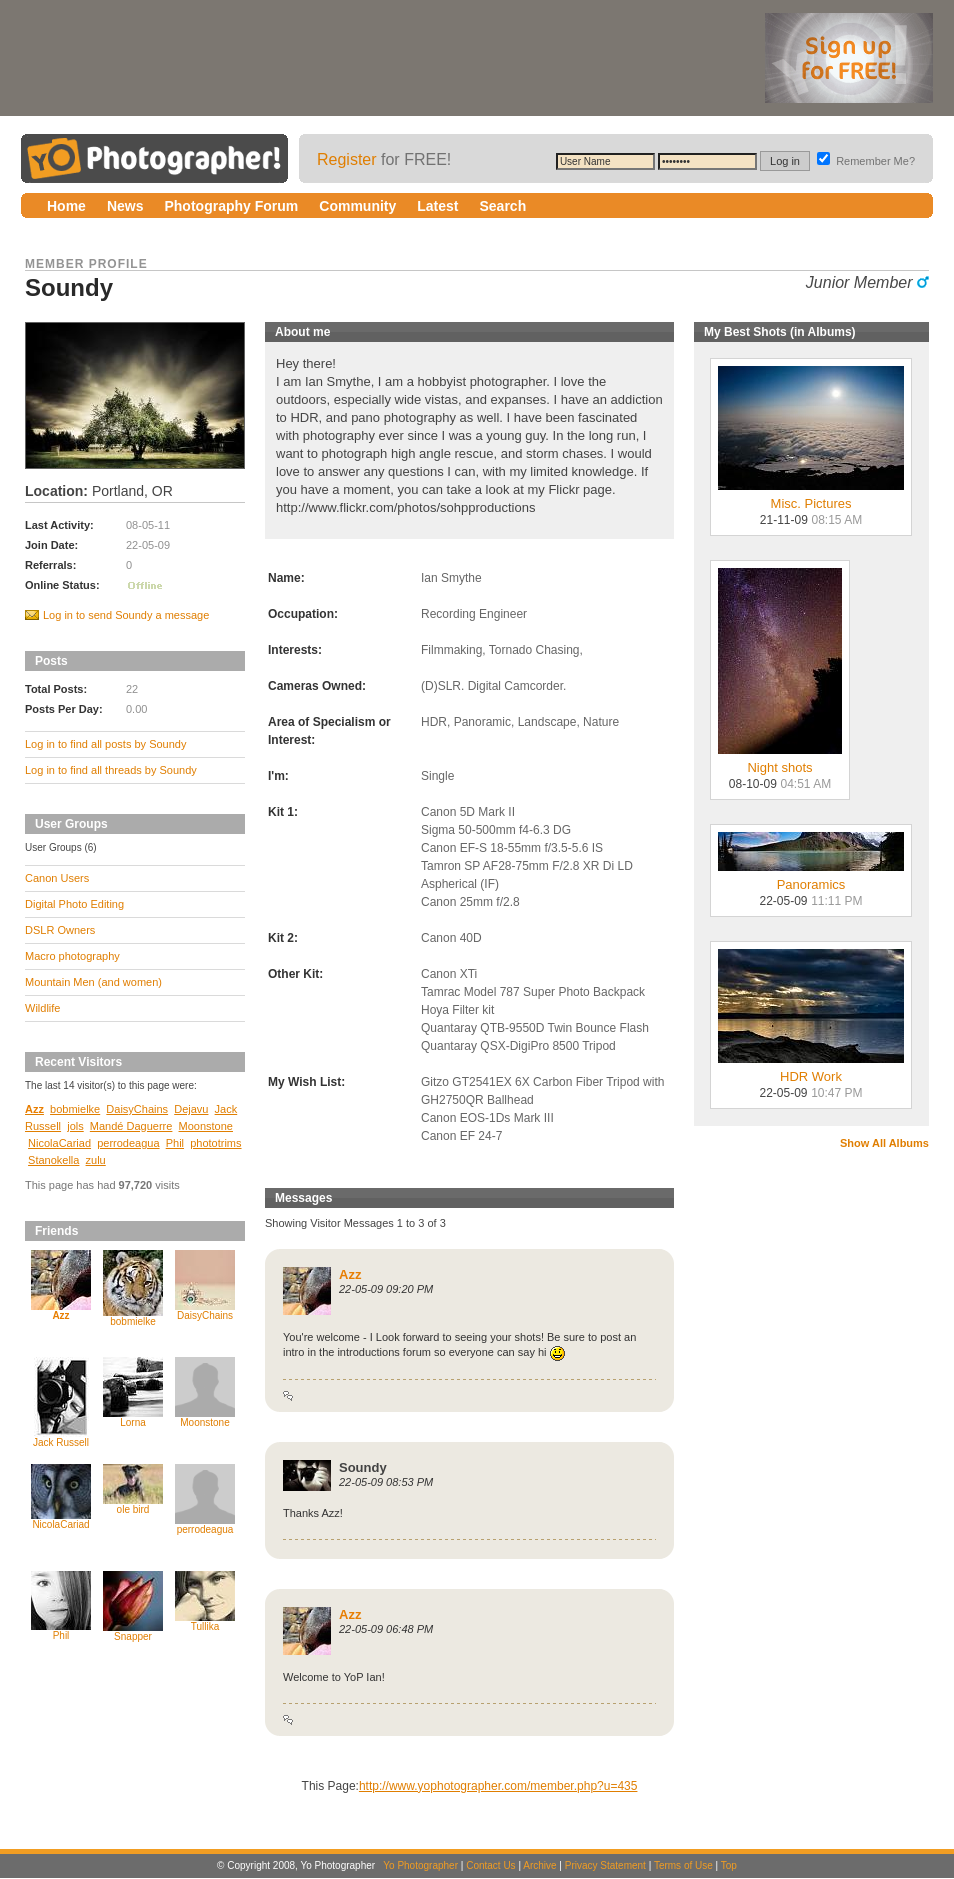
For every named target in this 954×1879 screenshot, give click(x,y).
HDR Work (811, 1070)
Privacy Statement (605, 1865)
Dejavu (191, 1109)
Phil (175, 1143)
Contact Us (490, 1865)
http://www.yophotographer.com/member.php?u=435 (498, 1786)
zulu (96, 1160)
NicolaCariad (59, 1143)
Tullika (205, 1626)
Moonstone (206, 1126)
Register (347, 159)
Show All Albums (884, 1143)
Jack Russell (61, 1442)
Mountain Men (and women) (93, 982)
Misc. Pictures (811, 497)
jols (75, 1126)
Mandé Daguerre (131, 1126)
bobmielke (75, 1109)
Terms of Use (683, 1865)
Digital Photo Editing (74, 904)
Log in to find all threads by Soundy (111, 770)
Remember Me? (866, 161)
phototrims (215, 1143)
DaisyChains (137, 1109)
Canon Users (57, 878)
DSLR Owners (60, 930)
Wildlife (42, 1008)
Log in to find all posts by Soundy (105, 744)
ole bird (133, 1509)
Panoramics (811, 878)
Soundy (363, 1467)
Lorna (133, 1422)
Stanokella (53, 1160)
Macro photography (72, 956)
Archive (539, 1865)
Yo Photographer (420, 1865)
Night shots (780, 761)
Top (729, 1865)
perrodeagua (128, 1143)
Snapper (133, 1636)
